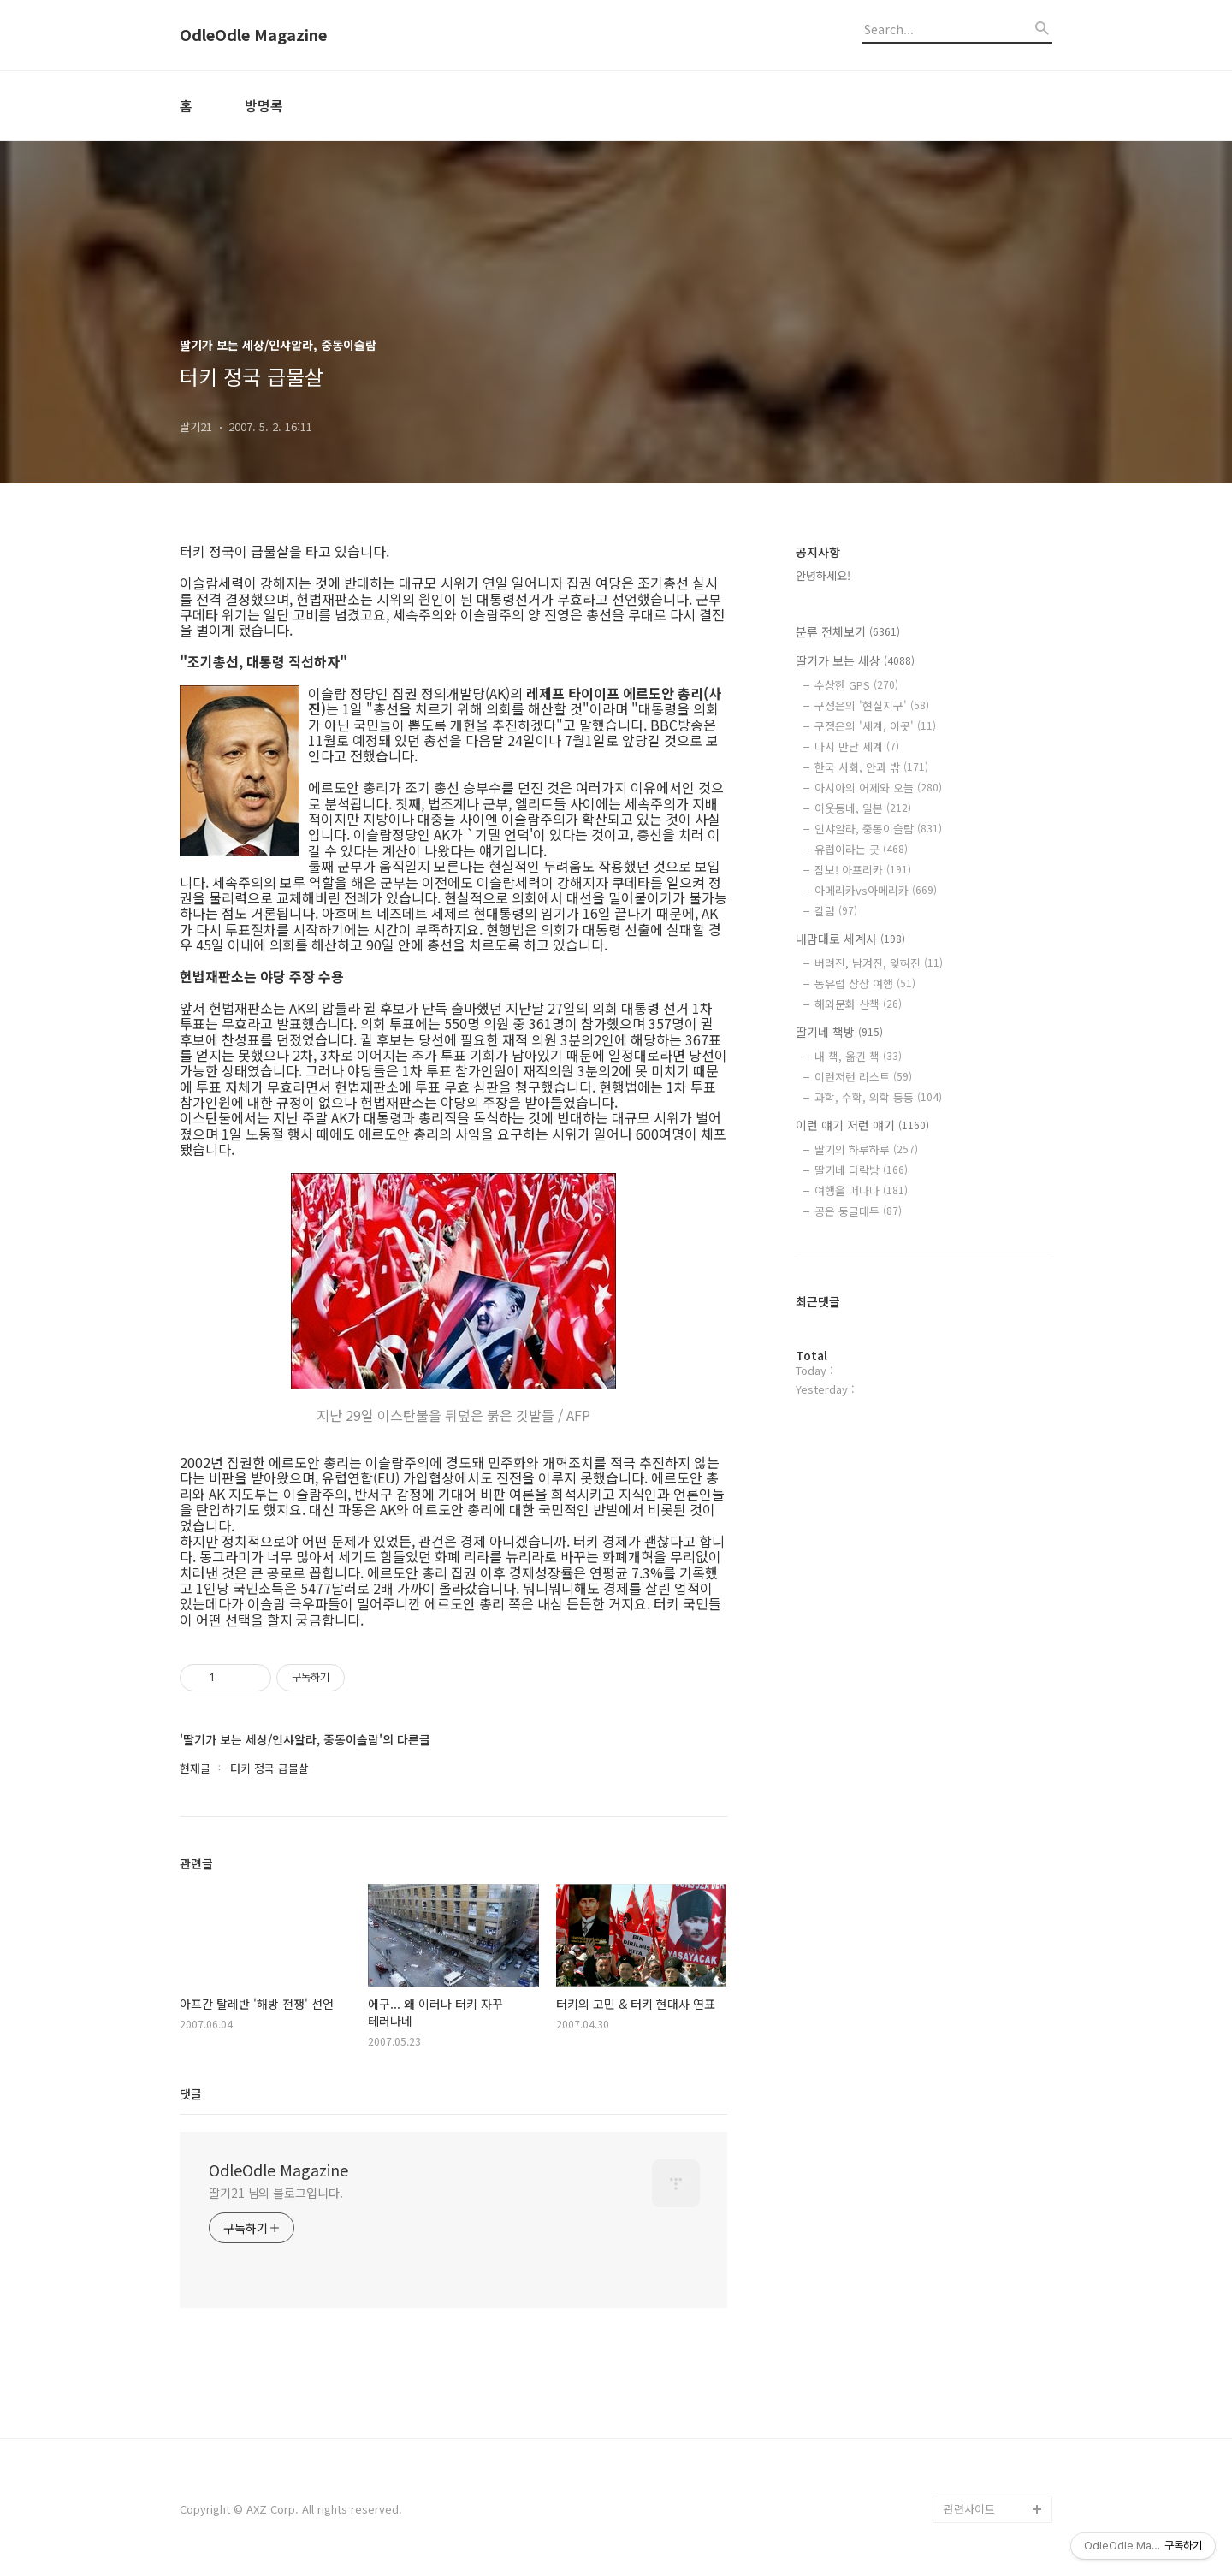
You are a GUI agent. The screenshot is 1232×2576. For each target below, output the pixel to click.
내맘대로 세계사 (850, 938)
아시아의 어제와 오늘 (878, 787)
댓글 (191, 2093)
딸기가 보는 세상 (855, 660)
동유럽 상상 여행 (864, 983)
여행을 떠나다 (861, 1190)
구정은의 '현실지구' (871, 705)
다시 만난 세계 (856, 746)
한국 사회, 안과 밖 (871, 767)
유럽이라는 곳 (861, 849)
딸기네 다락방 (861, 1170)
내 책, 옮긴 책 (858, 1056)
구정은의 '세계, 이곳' (875, 726)
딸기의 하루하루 (866, 1149)
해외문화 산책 (858, 1004)
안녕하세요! (823, 575)
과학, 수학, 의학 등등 (878, 1097)
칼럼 (835, 911)
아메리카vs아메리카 (875, 890)
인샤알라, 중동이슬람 (878, 828)
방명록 (264, 105)
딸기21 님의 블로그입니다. (276, 2192)
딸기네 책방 (839, 1031)
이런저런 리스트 (863, 1077)
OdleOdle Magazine (253, 35)
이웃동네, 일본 (862, 808)
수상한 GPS (856, 685)
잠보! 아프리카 (862, 870)
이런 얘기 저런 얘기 (862, 1125)
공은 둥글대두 (858, 1211)
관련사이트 (969, 2509)
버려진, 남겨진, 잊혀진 (878, 963)
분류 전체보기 (848, 631)
